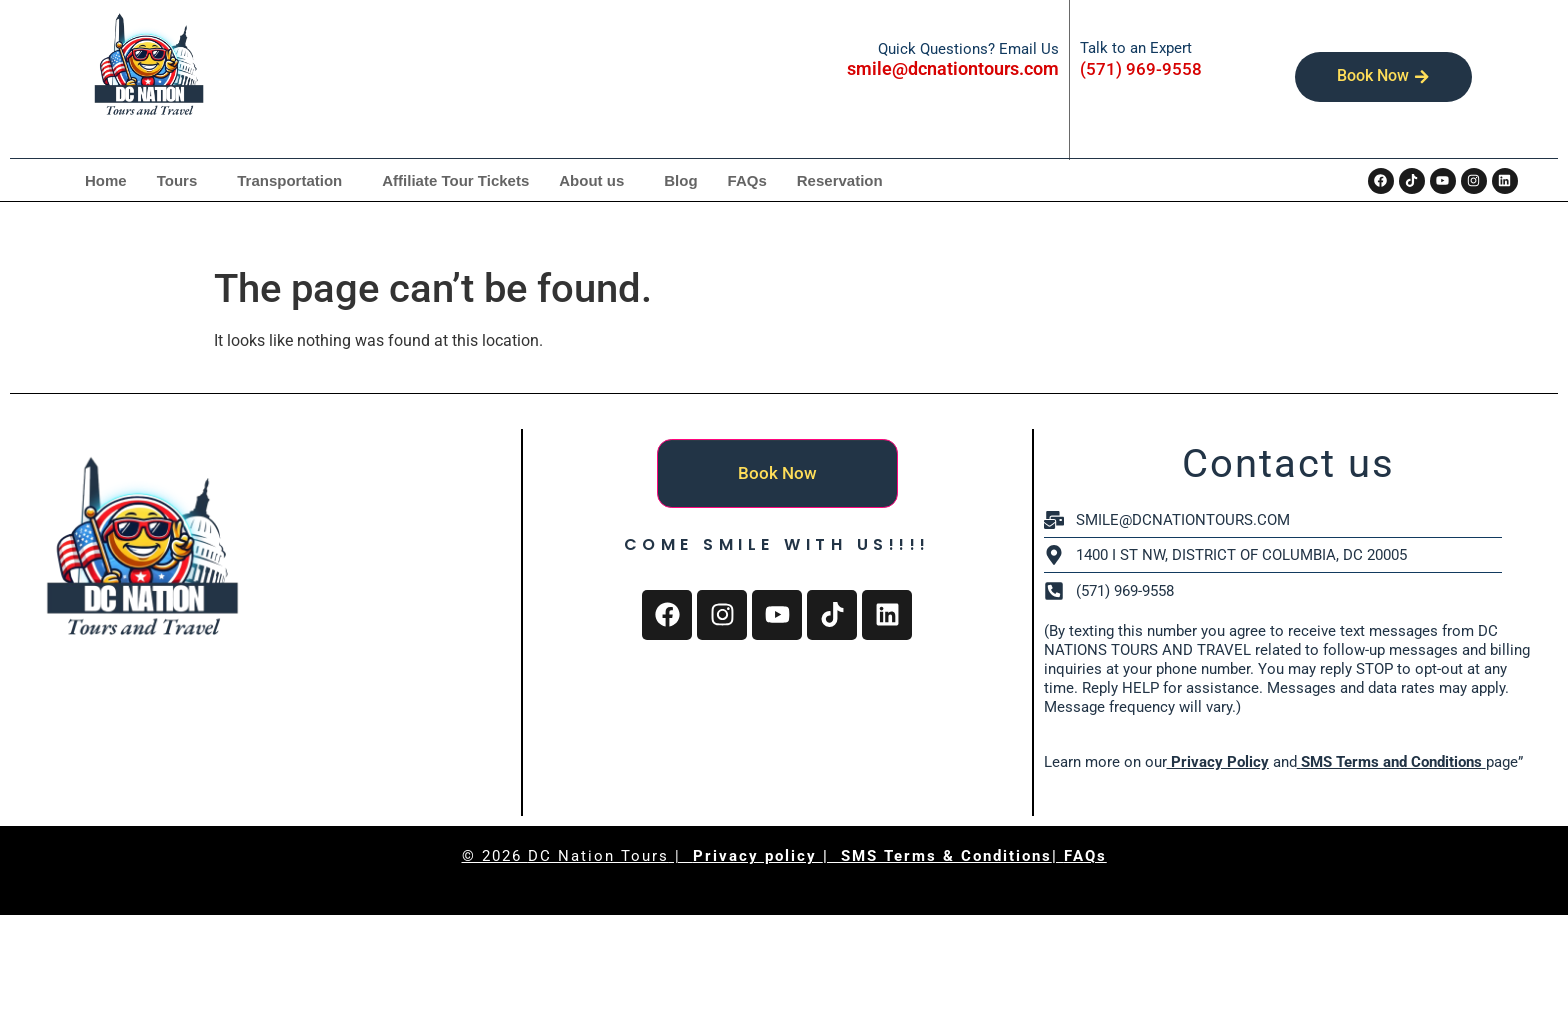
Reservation (840, 180)
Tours (177, 180)
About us (591, 180)
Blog (680, 180)
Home (106, 180)
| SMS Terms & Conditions (937, 856)
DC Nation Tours (598, 856)
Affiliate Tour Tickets (455, 180)
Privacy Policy (1218, 762)
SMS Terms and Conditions (1391, 762)
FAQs (747, 180)
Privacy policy (758, 856)
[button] (182, 180)
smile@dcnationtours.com (953, 68)
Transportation (289, 180)
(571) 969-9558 (1141, 69)
